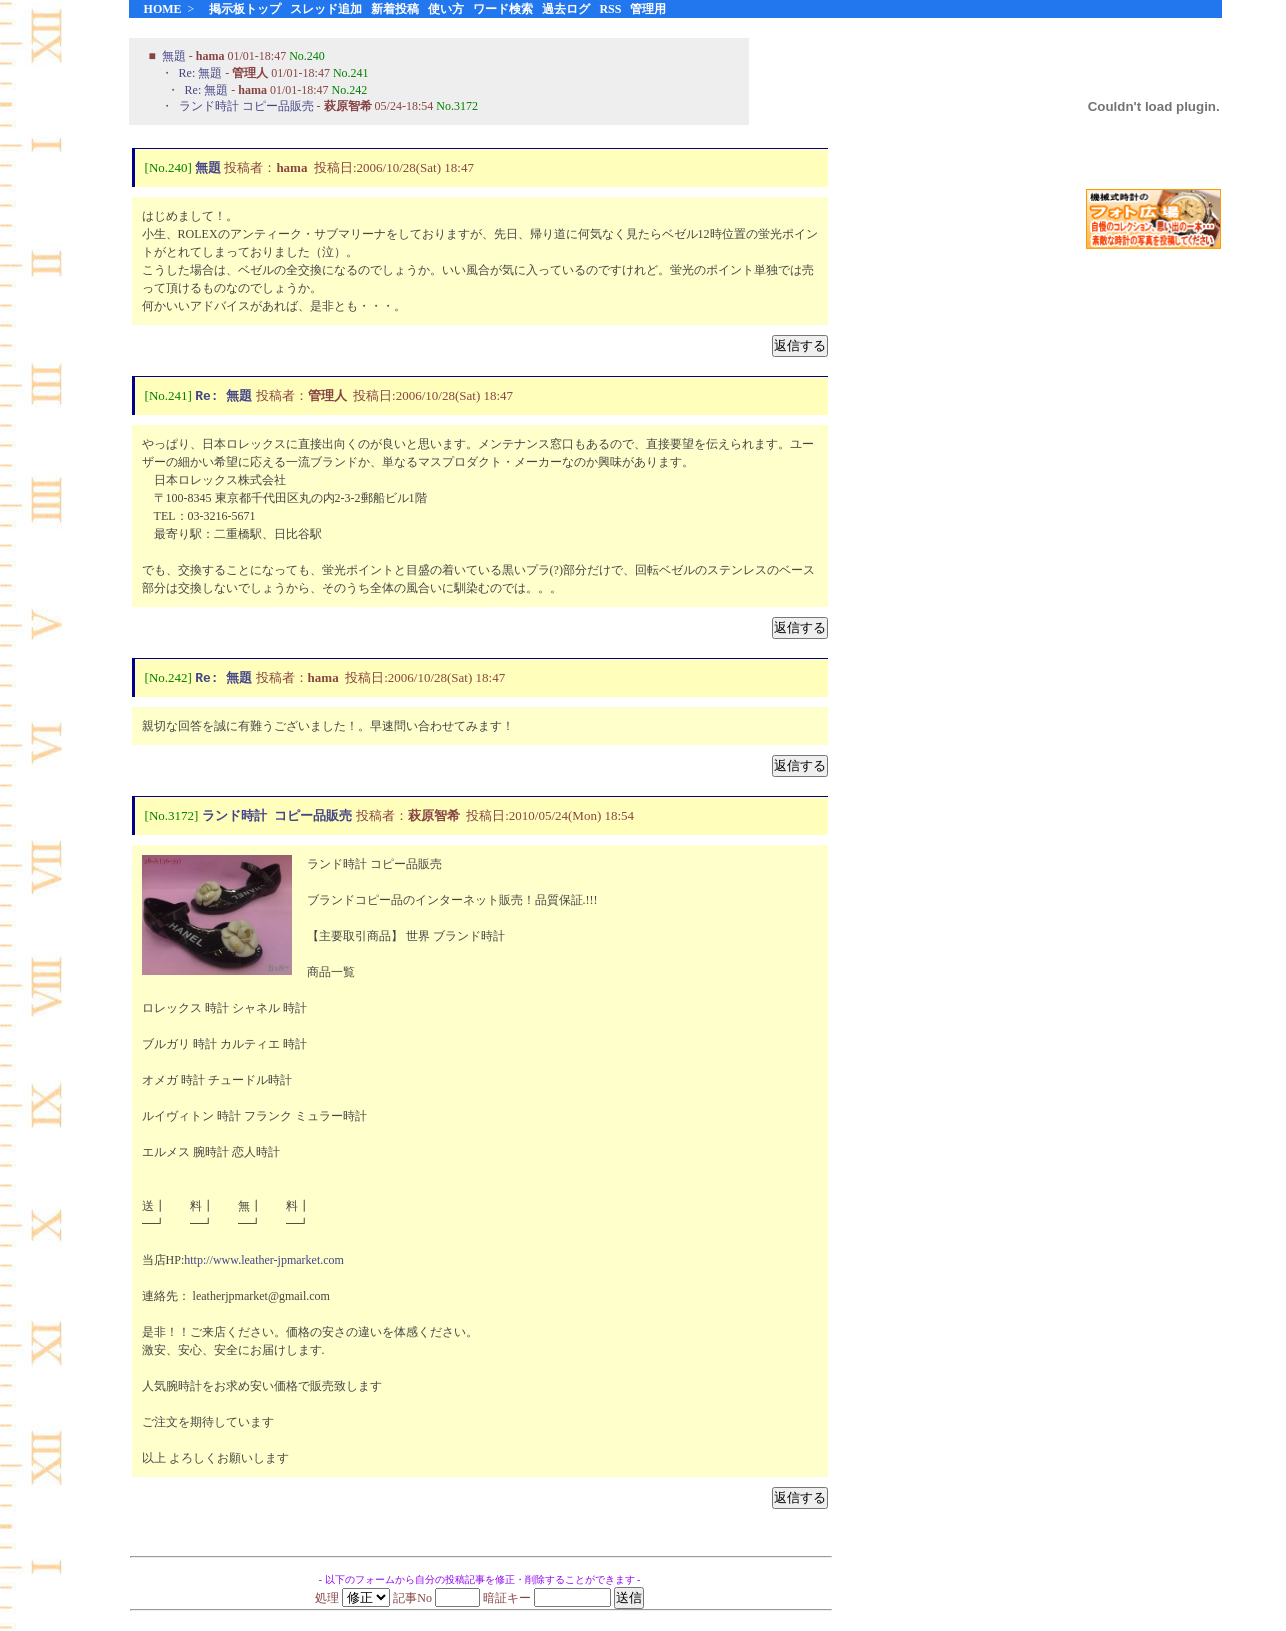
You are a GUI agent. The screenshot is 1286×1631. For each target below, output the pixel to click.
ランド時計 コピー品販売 (246, 106)
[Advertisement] (1154, 579)
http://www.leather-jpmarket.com (264, 1264)
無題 (174, 56)
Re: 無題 (201, 73)
